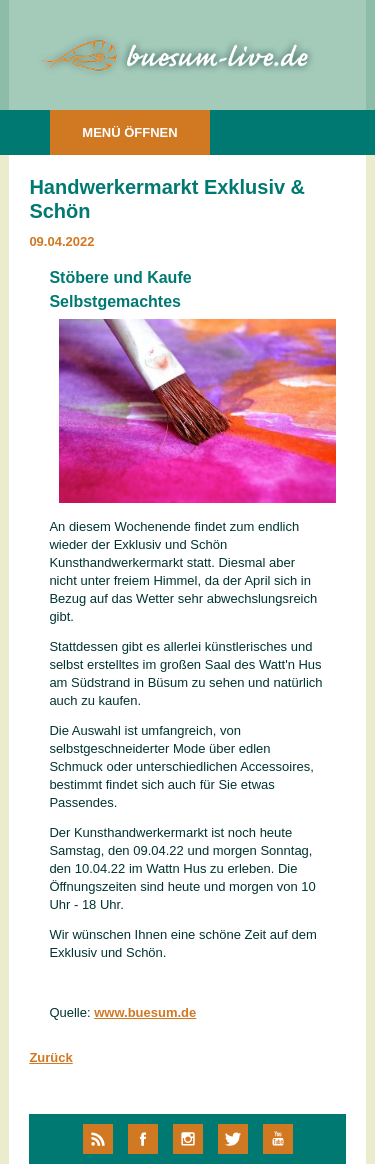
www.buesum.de (145, 1012)
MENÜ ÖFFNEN (129, 132)
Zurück (50, 1057)
